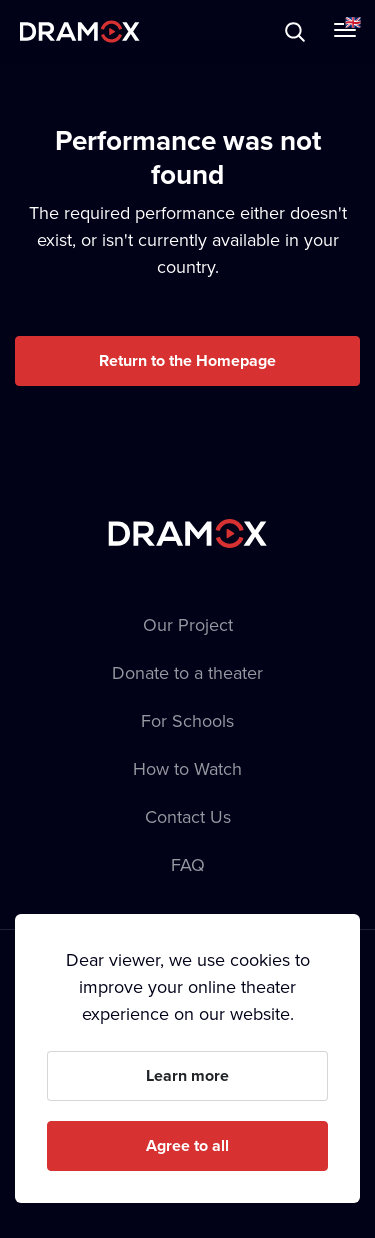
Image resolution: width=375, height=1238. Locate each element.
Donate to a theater (187, 672)
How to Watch (187, 768)
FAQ (188, 864)
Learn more (187, 1075)
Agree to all (187, 1145)
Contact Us (188, 816)
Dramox (80, 31)
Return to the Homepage (187, 360)
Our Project (188, 624)
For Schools (187, 720)
